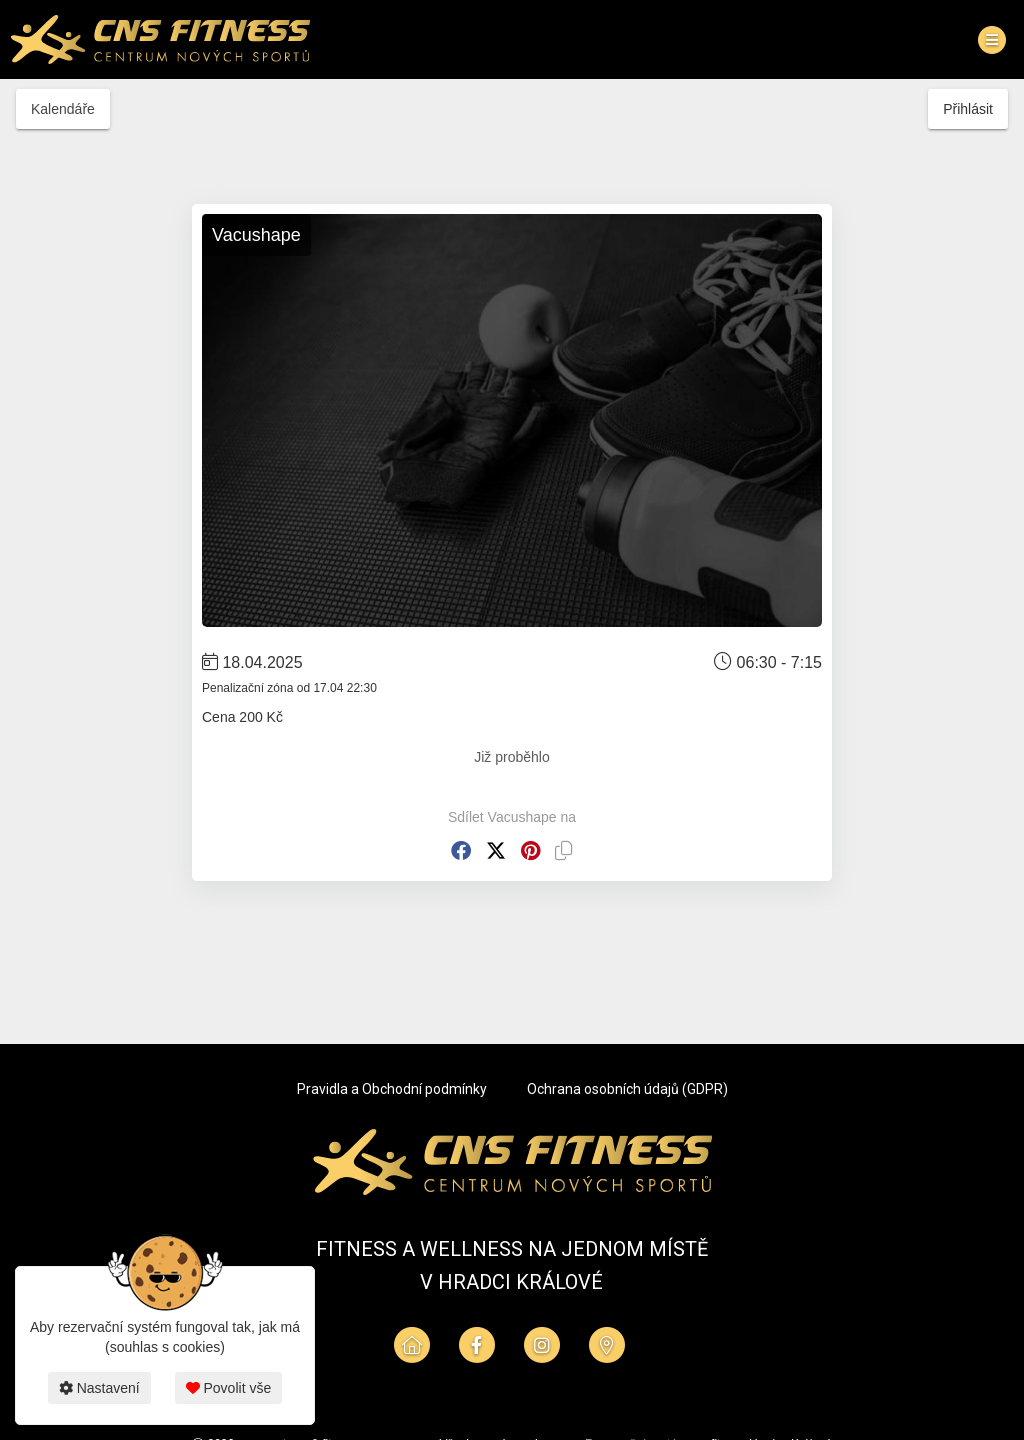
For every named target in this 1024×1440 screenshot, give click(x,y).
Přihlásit (968, 109)
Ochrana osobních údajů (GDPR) (627, 1089)
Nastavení (99, 1388)
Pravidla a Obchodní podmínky (392, 1089)
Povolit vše (229, 1388)
